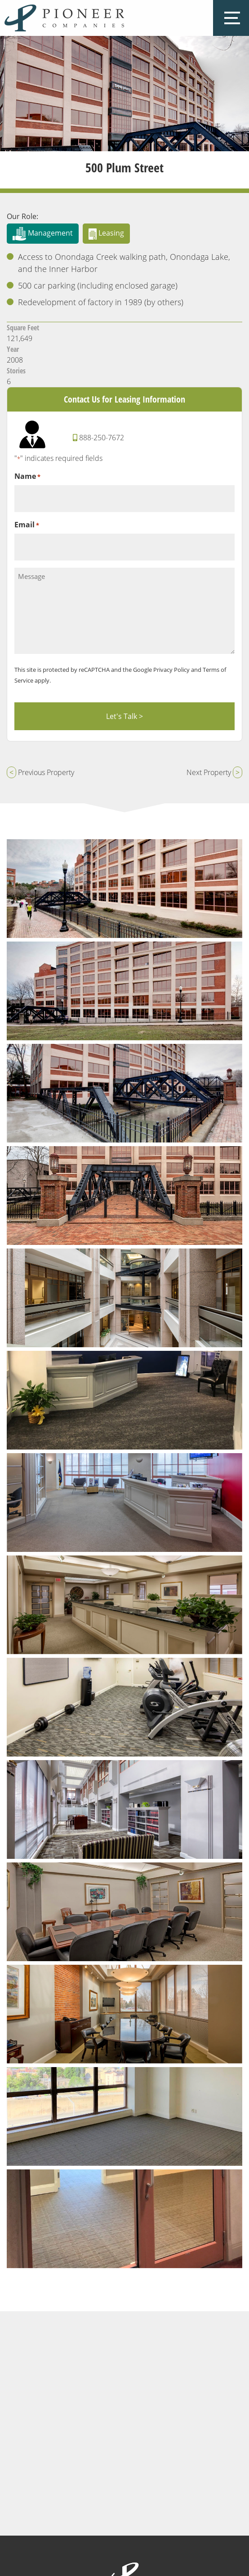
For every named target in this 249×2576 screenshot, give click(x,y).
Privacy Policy (171, 670)
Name (27, 476)
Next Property (214, 772)
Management (43, 234)
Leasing (106, 233)
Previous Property (40, 772)
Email (26, 525)
